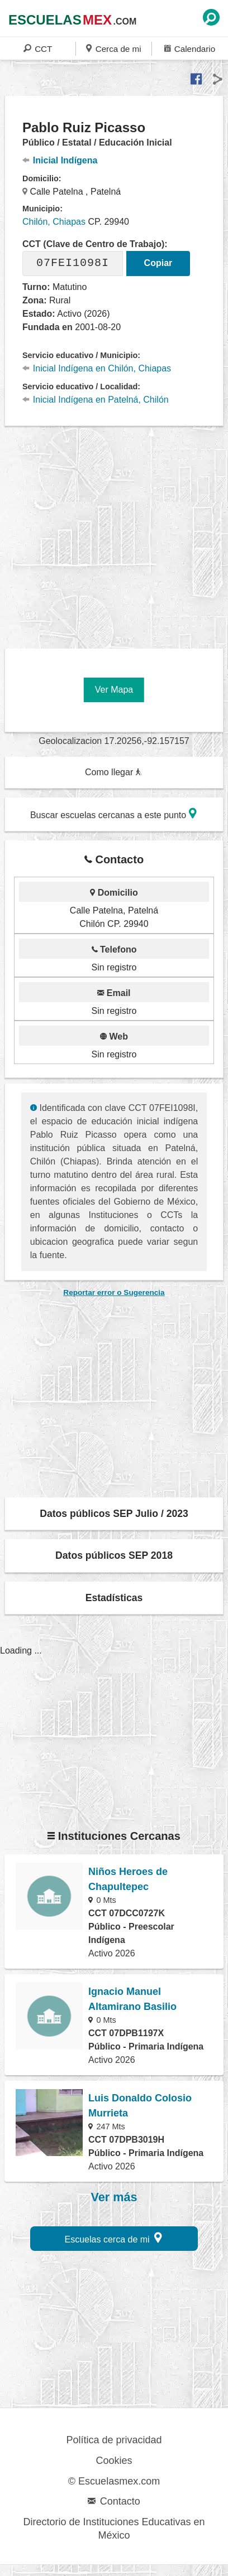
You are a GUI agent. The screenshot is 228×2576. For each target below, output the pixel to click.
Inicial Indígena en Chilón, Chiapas (96, 368)
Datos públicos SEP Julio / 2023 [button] (114, 1513)
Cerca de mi (113, 48)
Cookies (114, 2460)
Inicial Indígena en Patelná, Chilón (95, 399)
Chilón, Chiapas (54, 221)
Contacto (114, 2501)
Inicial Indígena (59, 160)
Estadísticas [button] (114, 1597)
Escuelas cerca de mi (114, 2237)
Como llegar (113, 772)
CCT (38, 48)
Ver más (114, 2197)
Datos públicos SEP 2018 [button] (114, 1555)
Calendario (189, 48)
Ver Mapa (114, 689)
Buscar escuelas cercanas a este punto (113, 813)
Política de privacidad (114, 2439)
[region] (116, 533)
